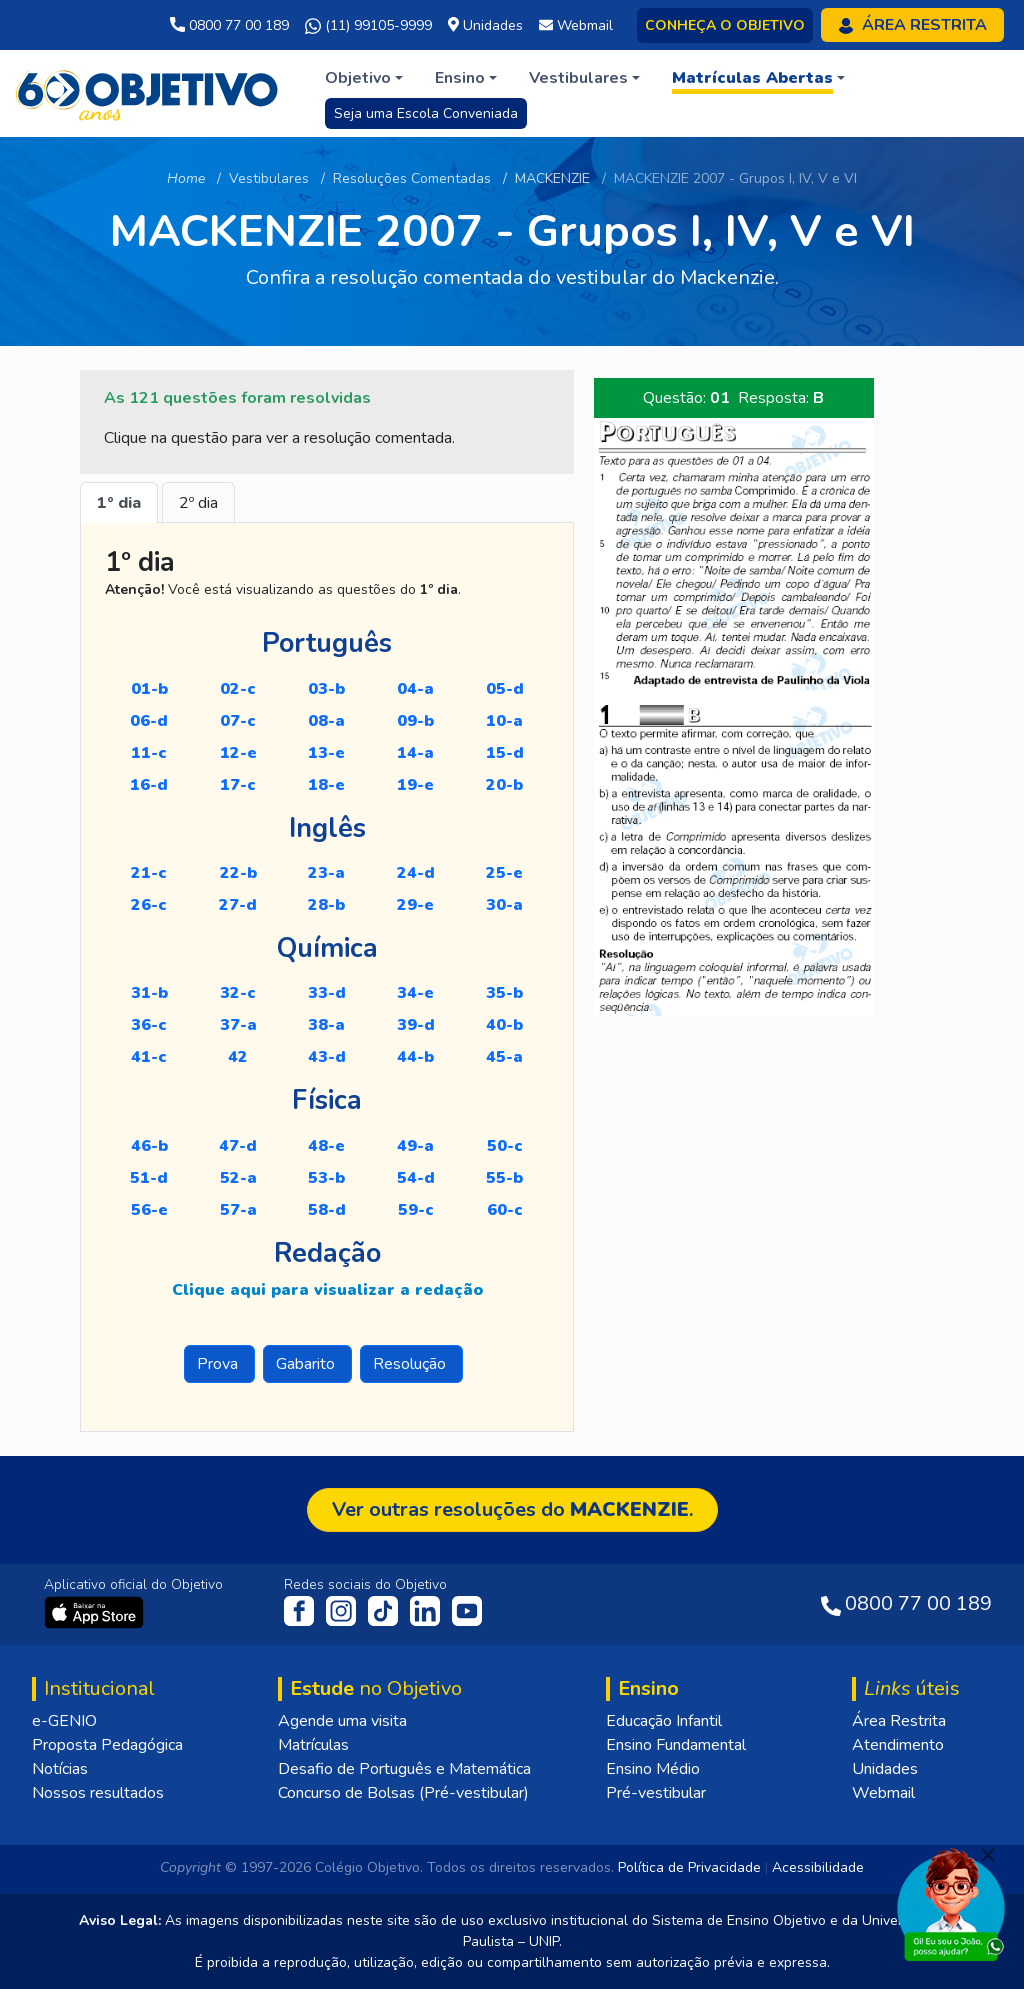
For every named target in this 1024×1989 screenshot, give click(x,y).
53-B (326, 1178)
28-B (326, 905)
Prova (219, 1364)
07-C (238, 721)
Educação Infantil (664, 1721)
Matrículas (313, 1745)
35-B (504, 993)
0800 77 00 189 (229, 25)
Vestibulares (269, 178)
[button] (364, 78)
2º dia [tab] (198, 503)
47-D (238, 1146)
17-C (238, 785)
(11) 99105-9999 (368, 26)
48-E (326, 1146)
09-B (415, 721)
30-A (504, 905)
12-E (238, 753)
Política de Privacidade (689, 1867)
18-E (326, 785)
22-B (238, 873)
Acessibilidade (818, 1867)
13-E (326, 753)
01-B (149, 689)
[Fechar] (988, 1855)
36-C (149, 1025)
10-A (504, 721)
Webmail (883, 1793)
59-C (416, 1210)
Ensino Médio (653, 1769)
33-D (327, 993)
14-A (415, 753)
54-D (416, 1178)
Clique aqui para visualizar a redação (327, 1290)
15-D (505, 753)
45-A (504, 1057)
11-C (149, 753)
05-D (505, 689)
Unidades (885, 1769)
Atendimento (898, 1745)
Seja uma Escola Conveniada (426, 113)
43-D (327, 1057)
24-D (416, 873)
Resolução (411, 1364)
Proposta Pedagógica (107, 1745)
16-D (149, 785)
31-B (149, 993)
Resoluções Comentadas (412, 178)
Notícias (60, 1769)
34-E (415, 993)
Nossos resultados (98, 1793)
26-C (149, 905)
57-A (238, 1210)
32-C (238, 993)
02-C (238, 689)
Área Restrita (899, 1721)
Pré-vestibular (656, 1793)
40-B (504, 1025)
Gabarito (307, 1364)
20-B (504, 785)
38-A (326, 1025)
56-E (149, 1210)
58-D (327, 1210)
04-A (415, 689)
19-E (415, 785)
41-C (149, 1057)
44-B (415, 1057)
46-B (149, 1146)
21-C (149, 873)
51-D (149, 1178)
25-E (504, 873)
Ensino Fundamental (676, 1745)
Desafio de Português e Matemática (404, 1769)
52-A (238, 1178)
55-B (504, 1178)
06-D (149, 721)
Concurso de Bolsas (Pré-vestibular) (403, 1793)
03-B (326, 689)
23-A (326, 873)
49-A (415, 1146)
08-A (326, 721)
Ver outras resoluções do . (512, 1509)
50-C (505, 1146)
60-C (505, 1210)
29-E (415, 905)
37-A (238, 1025)
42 (238, 1057)
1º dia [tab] (119, 503)
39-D (416, 1025)
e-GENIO (64, 1721)
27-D (238, 905)
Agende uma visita (342, 1721)
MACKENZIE (552, 178)
